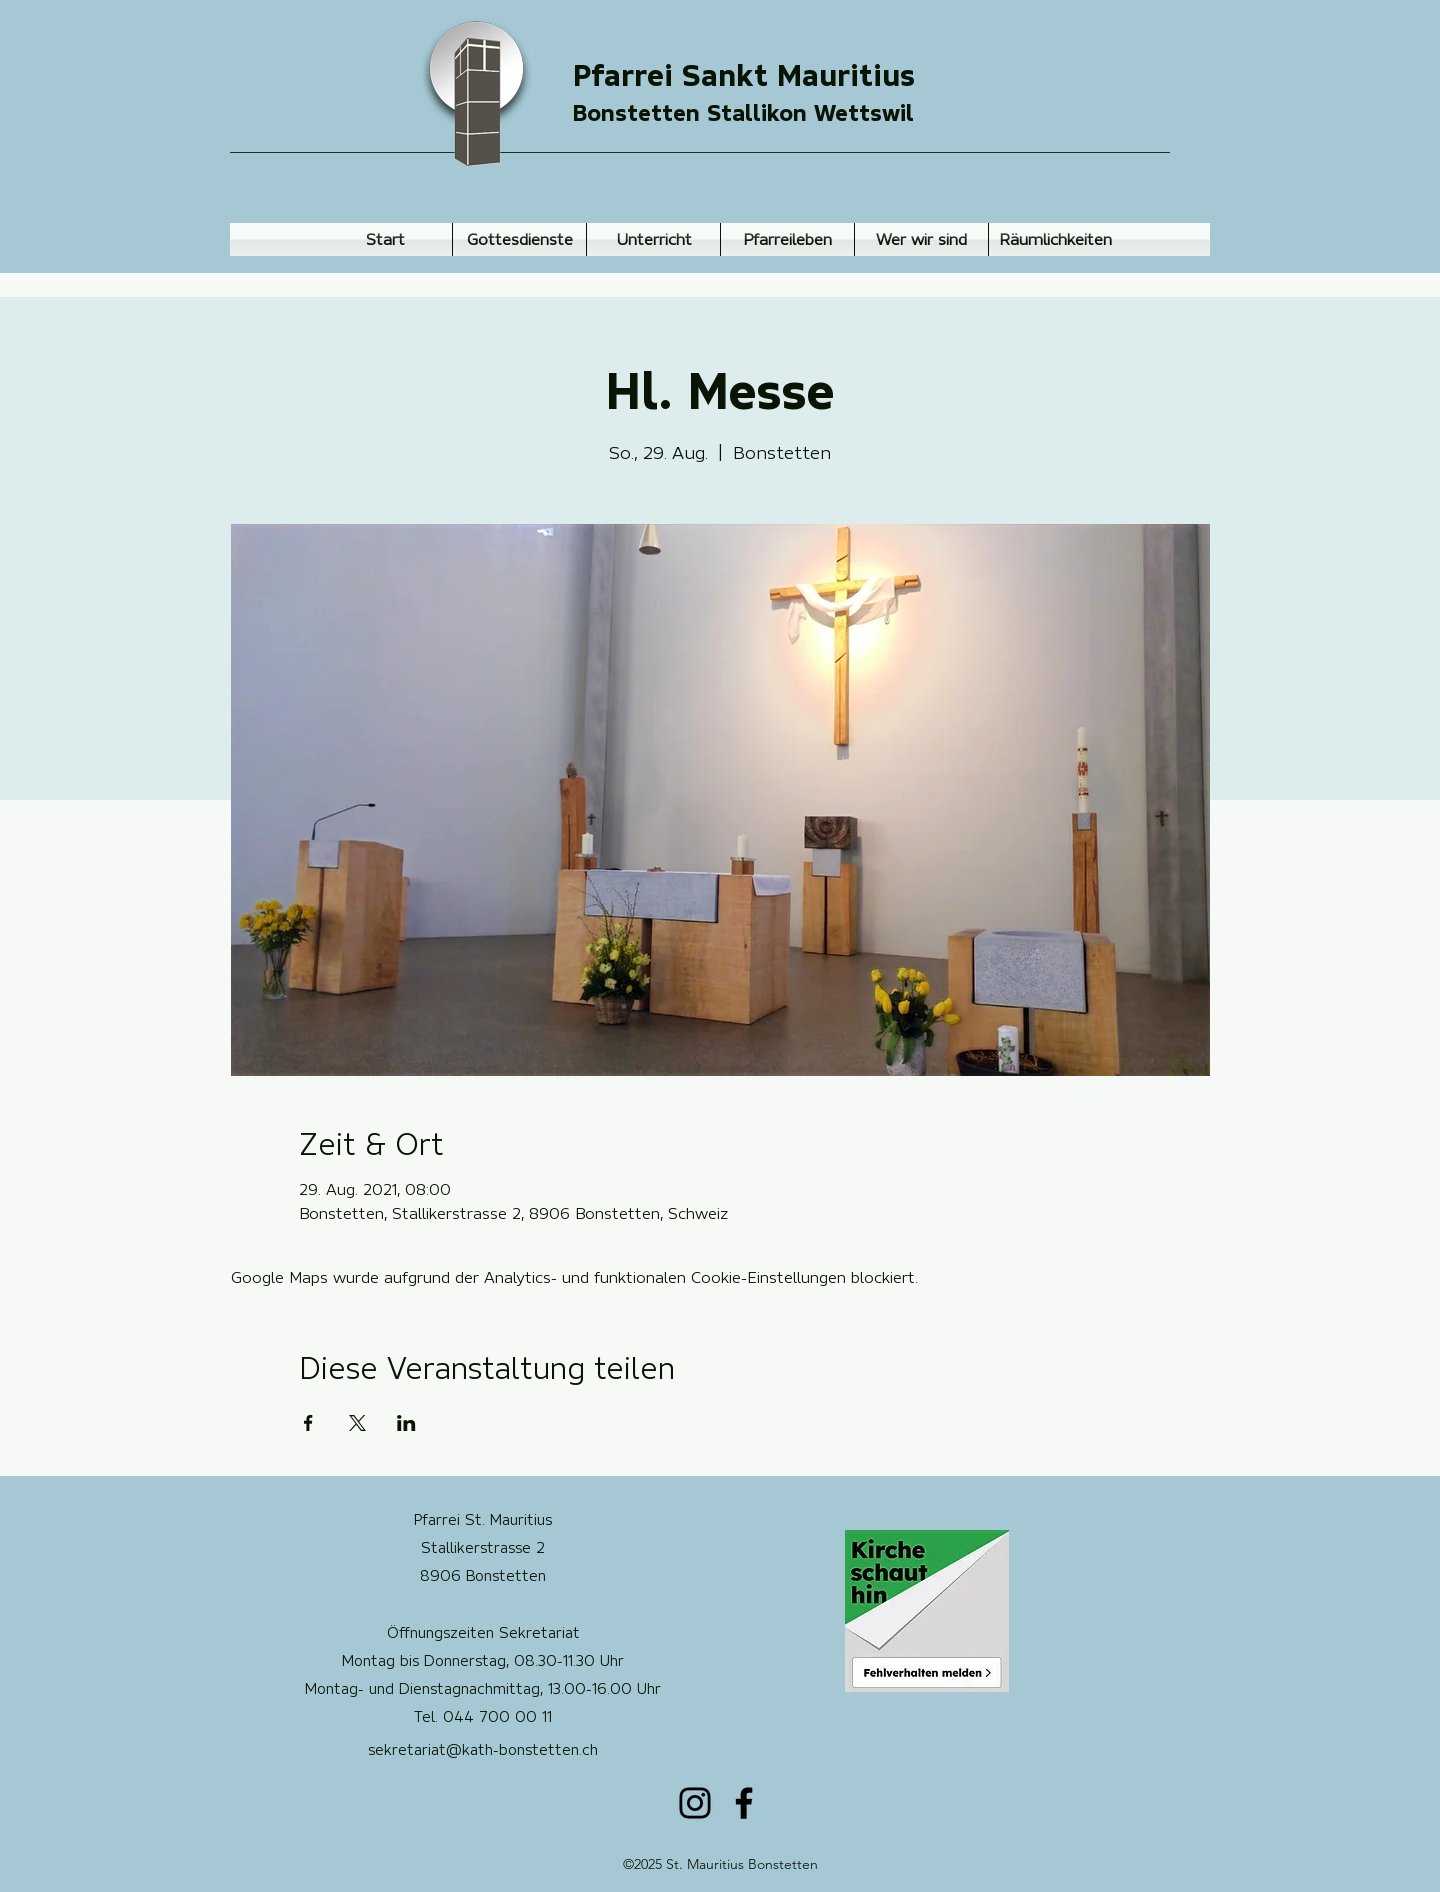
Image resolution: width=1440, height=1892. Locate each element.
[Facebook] (744, 1803)
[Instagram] (695, 1803)
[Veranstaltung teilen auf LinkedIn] (406, 1423)
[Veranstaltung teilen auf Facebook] (308, 1423)
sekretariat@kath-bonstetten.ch (483, 1750)
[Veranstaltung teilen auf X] (357, 1423)
